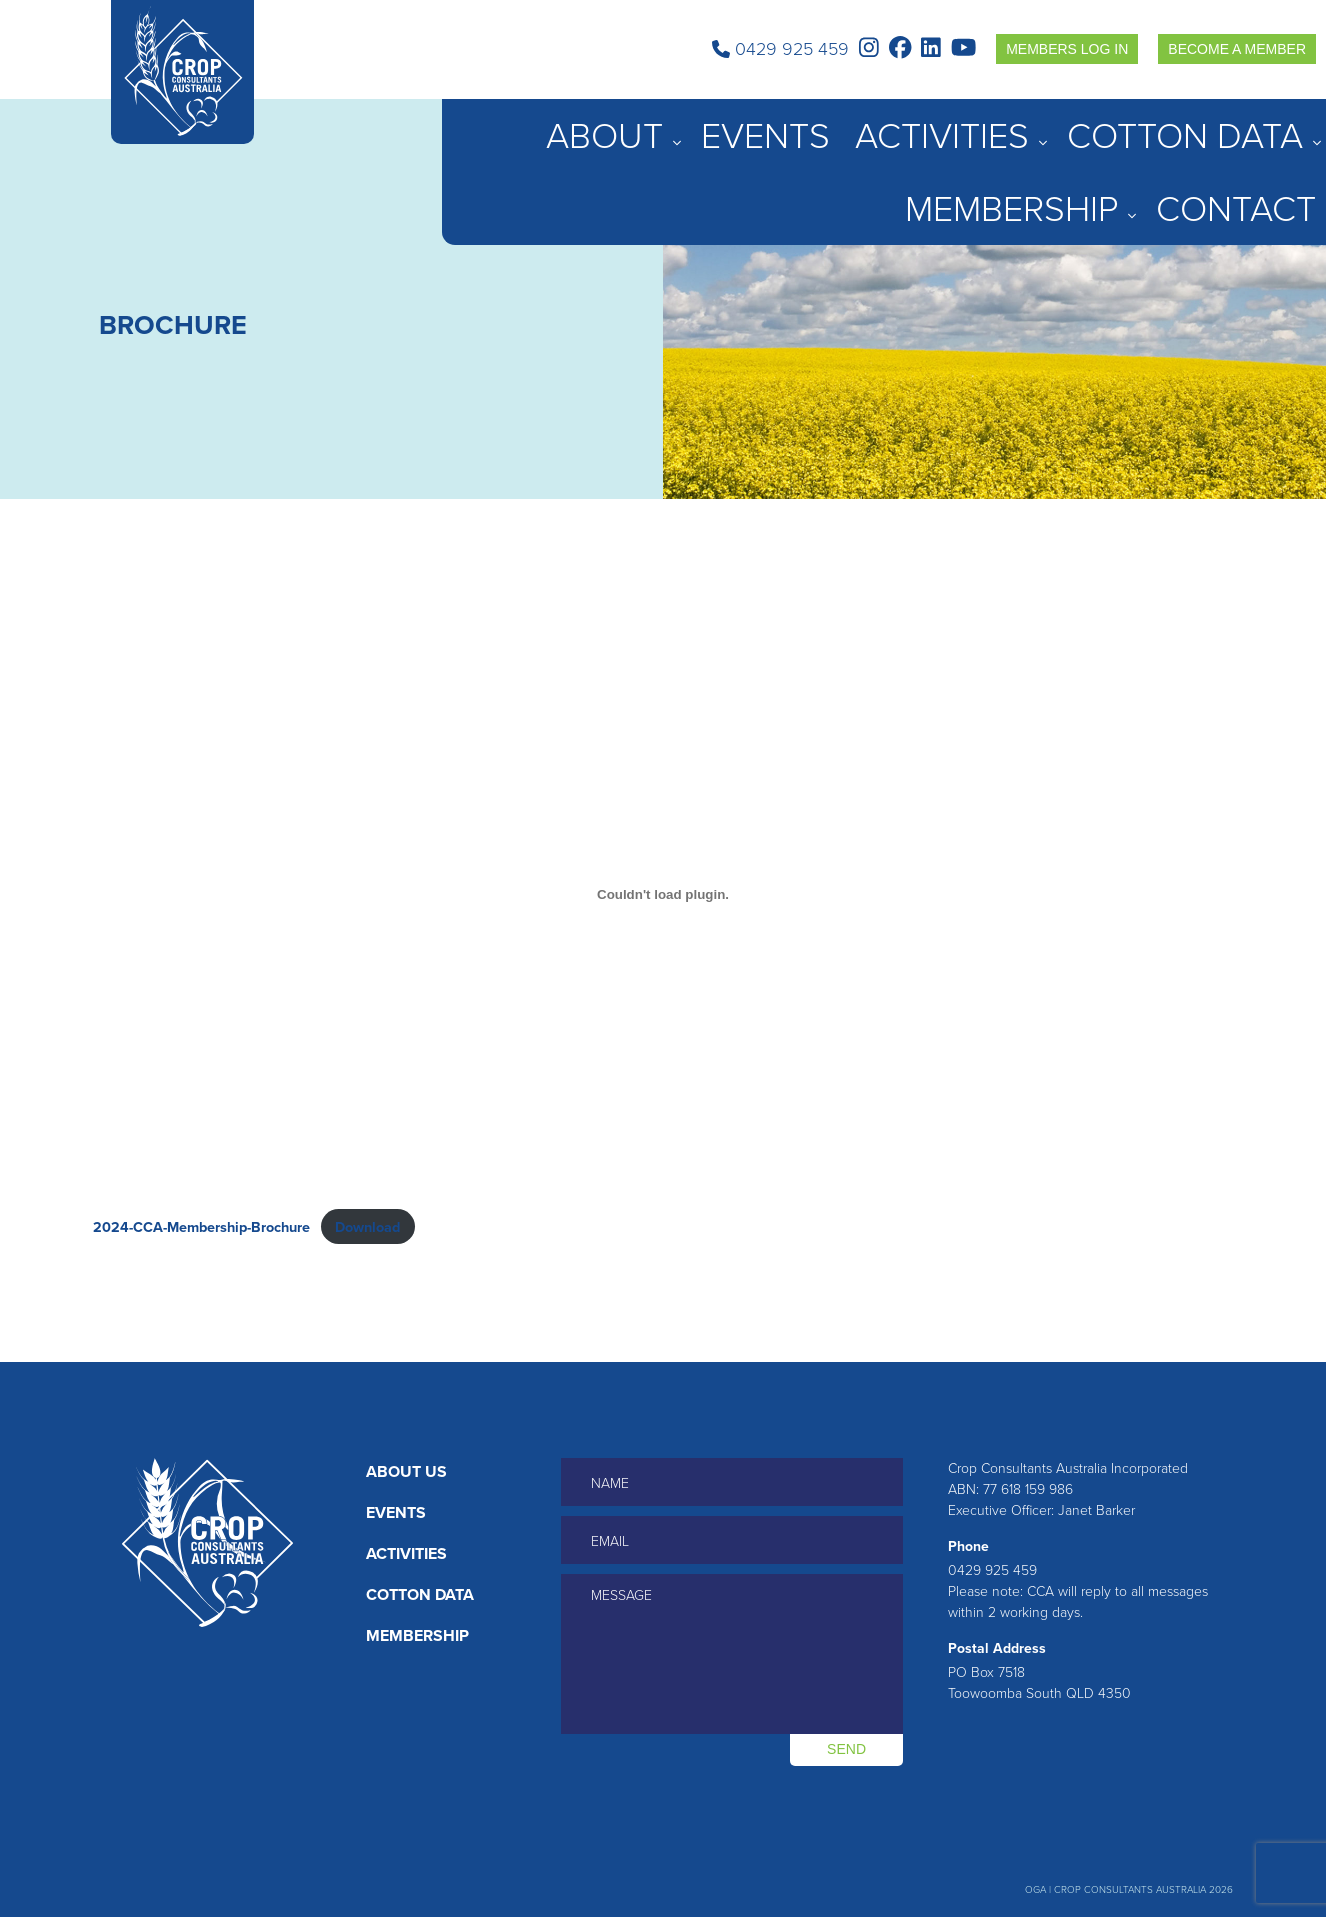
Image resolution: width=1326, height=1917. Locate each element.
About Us (406, 1471)
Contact (1285, 123)
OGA (1035, 1889)
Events (859, 123)
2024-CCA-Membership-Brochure (201, 1226)
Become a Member (1237, 49)
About (777, 123)
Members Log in (1067, 49)
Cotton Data (1057, 123)
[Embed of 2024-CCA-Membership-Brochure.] (663, 895)
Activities (943, 123)
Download (367, 1226)
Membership (1179, 123)
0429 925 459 (780, 49)
